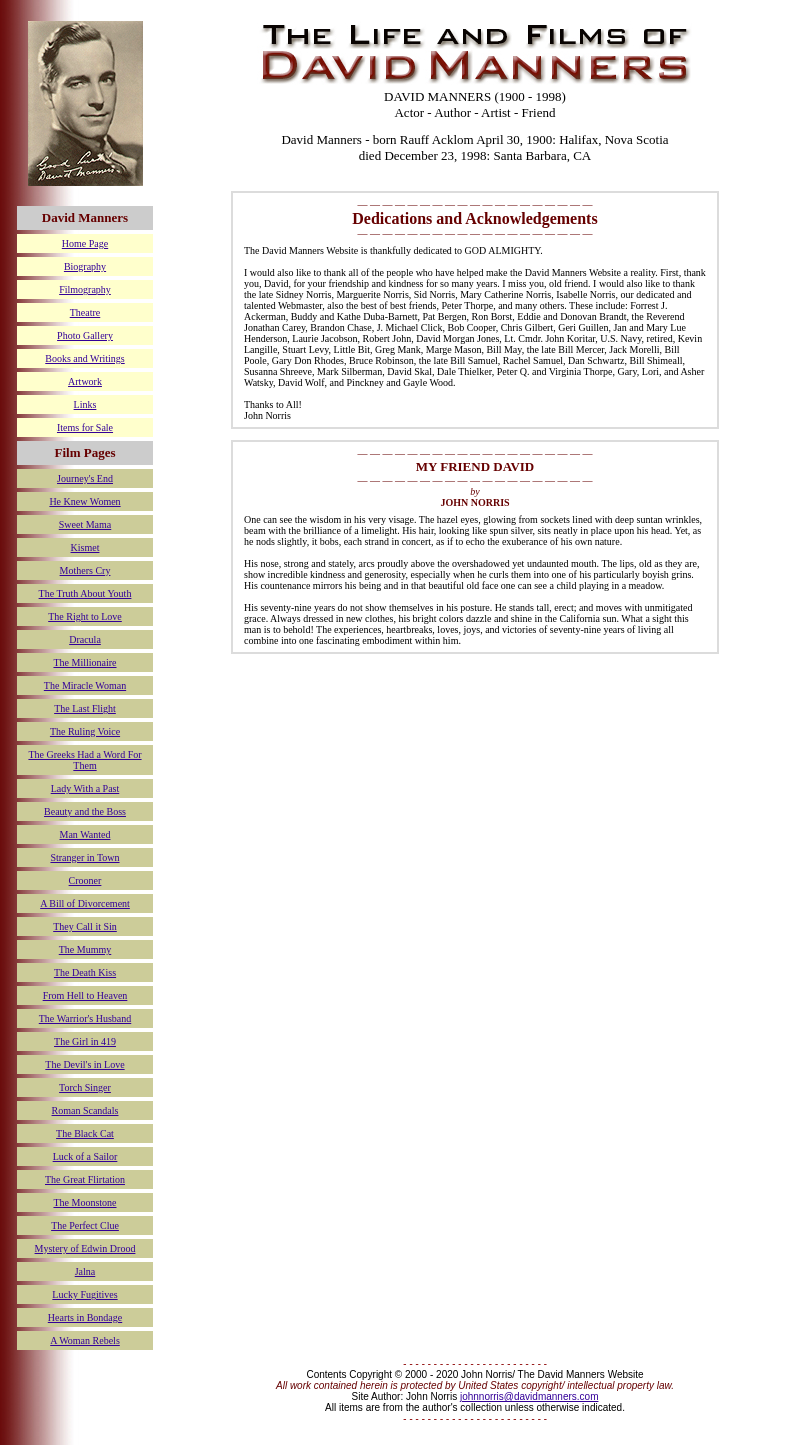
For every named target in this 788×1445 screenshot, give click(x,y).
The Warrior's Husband (85, 1018)
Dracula (85, 639)
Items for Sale (85, 427)
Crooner (85, 880)
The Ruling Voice (85, 731)
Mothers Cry (85, 570)
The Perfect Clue (85, 1225)
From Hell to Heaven (85, 995)
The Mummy (85, 949)
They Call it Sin (85, 926)
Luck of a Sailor (85, 1156)
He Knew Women (84, 501)
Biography (85, 266)
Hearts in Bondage (85, 1317)
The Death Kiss (85, 972)
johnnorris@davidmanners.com (529, 1396)
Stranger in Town (84, 857)
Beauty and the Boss (85, 811)
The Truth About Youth (85, 593)
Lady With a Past (85, 788)
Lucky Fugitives (84, 1294)
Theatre (85, 312)
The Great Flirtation (85, 1179)
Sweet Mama (85, 524)
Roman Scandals (85, 1110)
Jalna (85, 1271)
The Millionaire (84, 662)
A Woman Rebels (85, 1340)
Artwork (85, 381)
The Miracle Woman (85, 685)
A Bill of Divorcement (85, 903)
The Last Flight (85, 708)
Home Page (85, 243)
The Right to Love (85, 616)
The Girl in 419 (85, 1041)
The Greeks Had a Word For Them (84, 760)
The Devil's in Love (84, 1064)
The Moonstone (84, 1202)
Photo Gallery (85, 335)
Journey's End (85, 478)
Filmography (85, 289)
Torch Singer (85, 1087)
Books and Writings (84, 358)
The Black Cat (85, 1133)
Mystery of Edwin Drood (85, 1248)
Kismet (85, 547)
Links (85, 404)
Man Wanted (85, 834)
